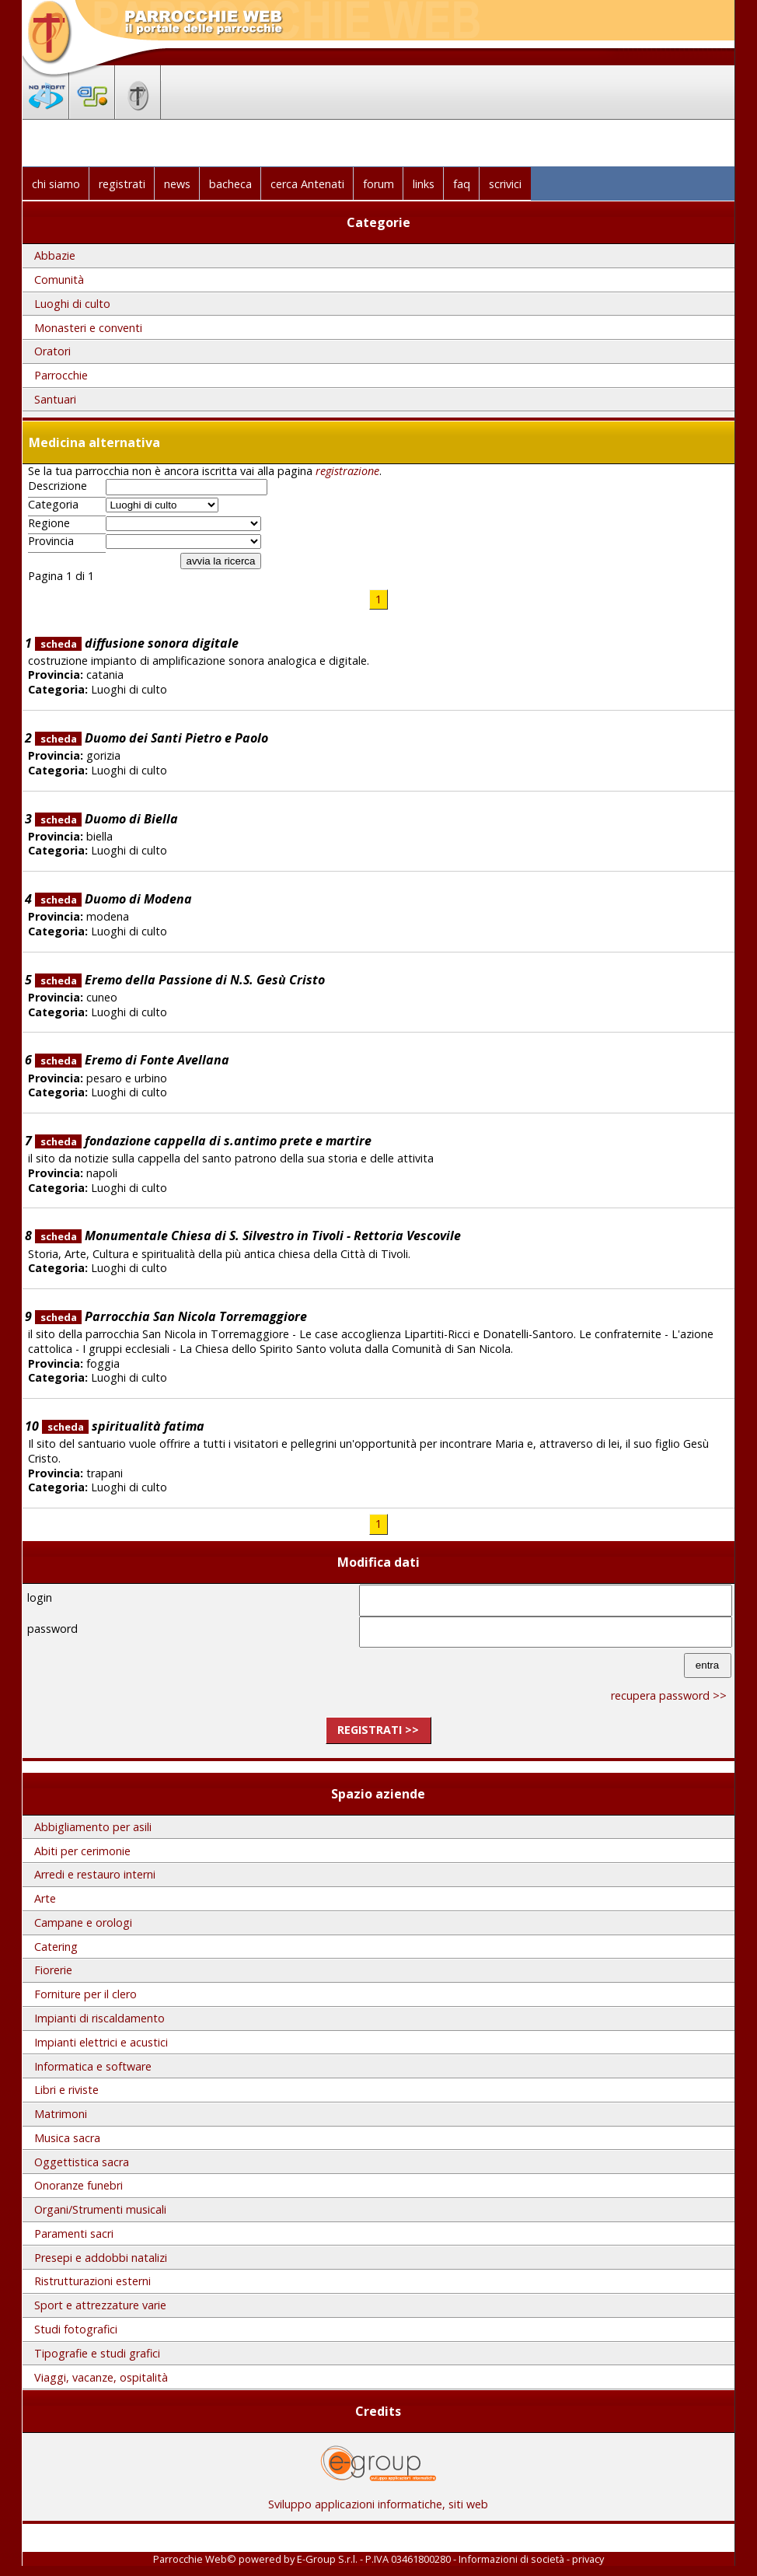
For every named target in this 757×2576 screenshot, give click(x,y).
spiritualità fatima (123, 1426)
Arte (45, 1898)
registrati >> (378, 1729)
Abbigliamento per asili (93, 1826)
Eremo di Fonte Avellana (132, 1059)
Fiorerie (53, 1970)
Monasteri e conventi (88, 327)
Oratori (52, 351)
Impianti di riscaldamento (99, 2018)
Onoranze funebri (78, 2185)
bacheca (230, 184)
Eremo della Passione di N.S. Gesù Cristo (180, 979)
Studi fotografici (75, 2329)
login (39, 1597)
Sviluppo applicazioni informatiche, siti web (378, 2498)
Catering (56, 1946)
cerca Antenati (307, 184)
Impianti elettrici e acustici (101, 2042)
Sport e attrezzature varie (100, 2305)
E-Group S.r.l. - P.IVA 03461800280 (374, 2559)
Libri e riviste (66, 2089)
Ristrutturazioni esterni (92, 2281)
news (177, 184)
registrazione (347, 470)
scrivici (505, 184)
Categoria (53, 505)
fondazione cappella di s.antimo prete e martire (203, 1140)
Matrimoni (60, 2113)
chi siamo (56, 184)
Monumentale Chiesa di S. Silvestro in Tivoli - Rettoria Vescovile (248, 1235)
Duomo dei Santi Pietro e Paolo (151, 737)
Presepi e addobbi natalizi (100, 2257)
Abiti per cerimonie (82, 1851)
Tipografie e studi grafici (97, 2353)
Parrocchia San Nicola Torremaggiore (171, 1316)
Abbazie (54, 255)
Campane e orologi (83, 1922)
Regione (49, 523)
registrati (122, 184)
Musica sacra (67, 2137)
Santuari (55, 399)
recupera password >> (669, 1695)
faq (461, 184)
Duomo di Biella (106, 818)
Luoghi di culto (72, 303)
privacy (588, 2559)
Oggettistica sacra (81, 2162)
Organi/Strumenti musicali (100, 2209)
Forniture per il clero (85, 1994)
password (52, 1628)
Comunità (59, 279)
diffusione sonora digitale (137, 643)
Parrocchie (61, 375)
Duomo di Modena (113, 898)
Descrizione (57, 486)
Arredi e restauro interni (94, 1874)
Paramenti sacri (73, 2233)
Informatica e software (93, 2066)
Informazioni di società (511, 2559)
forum (378, 184)
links (423, 184)
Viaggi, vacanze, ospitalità (101, 2377)
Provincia (51, 541)
